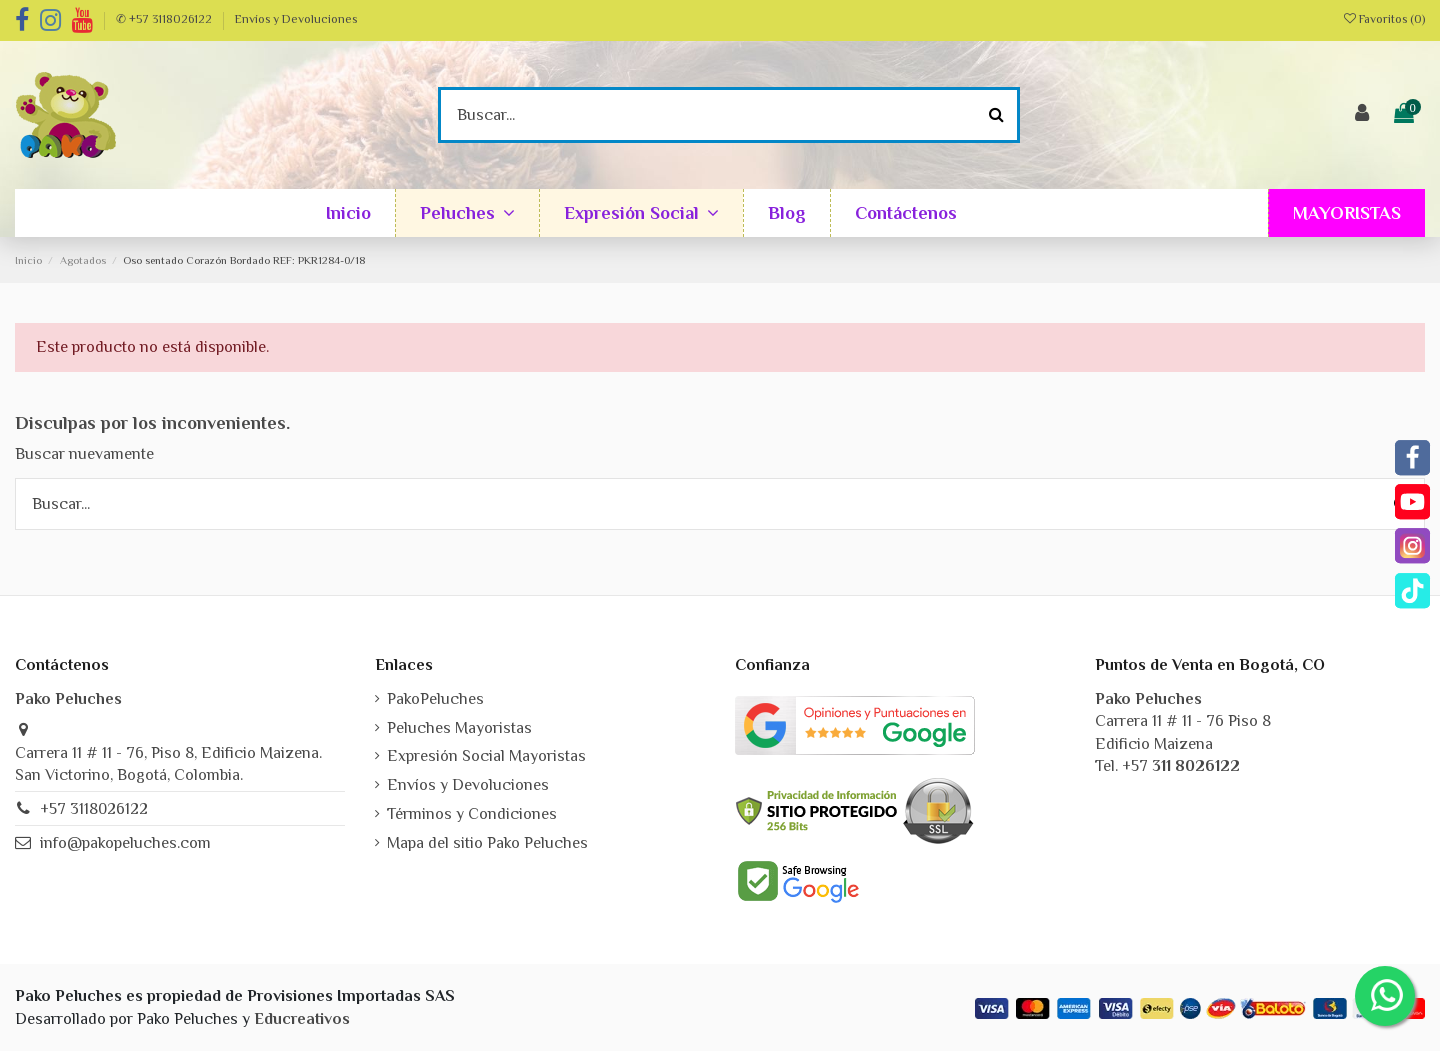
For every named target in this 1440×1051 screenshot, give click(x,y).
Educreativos (302, 1019)
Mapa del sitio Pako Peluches (487, 843)
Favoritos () (1384, 19)
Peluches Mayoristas (459, 728)
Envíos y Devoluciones (296, 19)
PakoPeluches (435, 699)
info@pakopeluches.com (125, 843)
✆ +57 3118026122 (165, 19)
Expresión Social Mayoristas (486, 756)
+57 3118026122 (94, 809)
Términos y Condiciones (472, 814)
